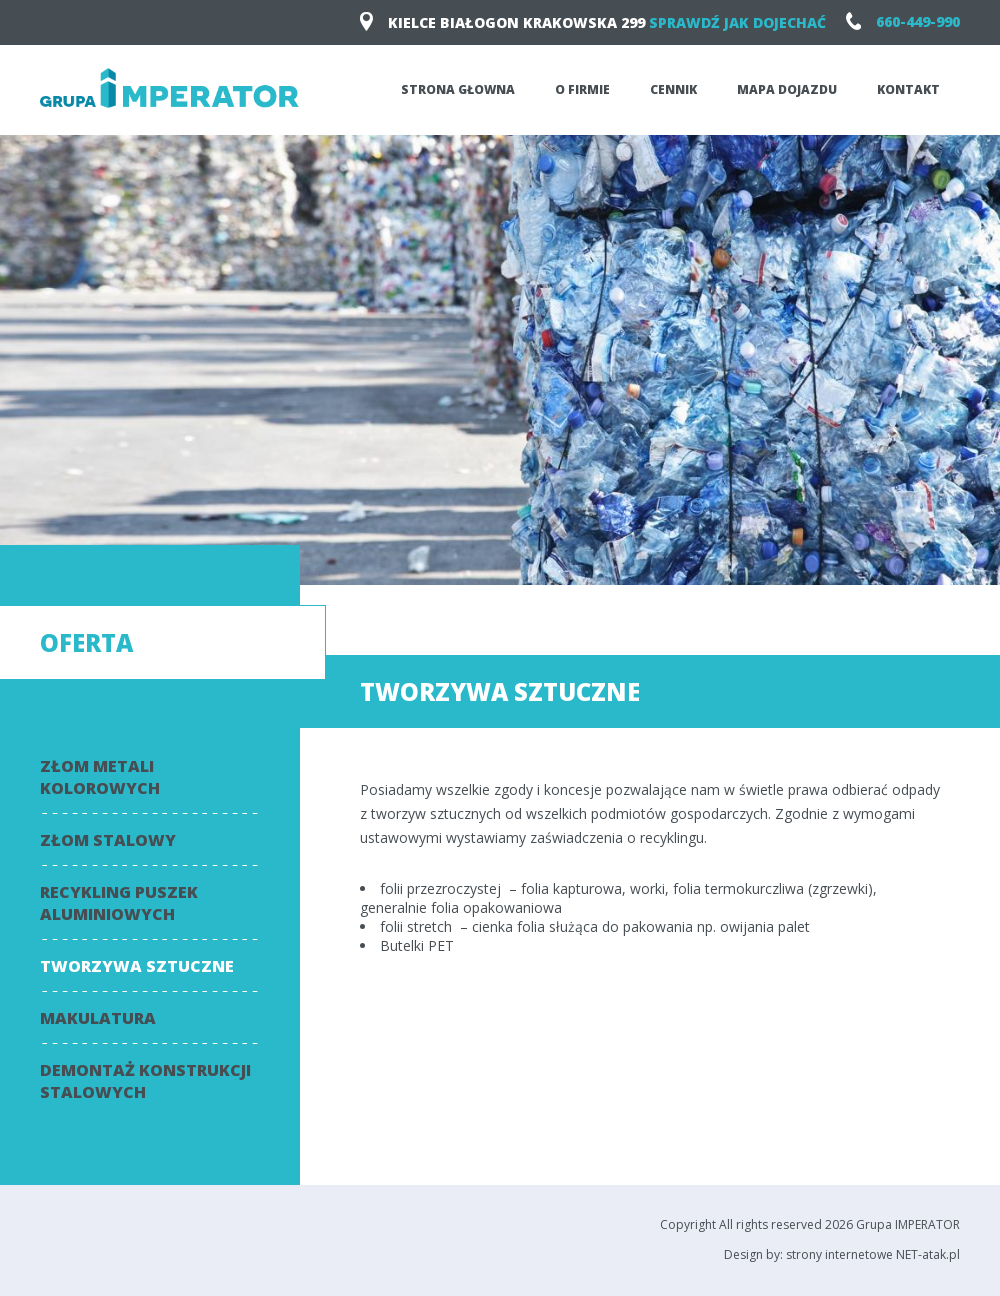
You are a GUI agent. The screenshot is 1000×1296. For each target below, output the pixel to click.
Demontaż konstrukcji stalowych (145, 1081)
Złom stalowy (108, 840)
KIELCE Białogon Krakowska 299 (593, 22)
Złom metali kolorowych (100, 777)
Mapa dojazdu (787, 89)
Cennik (673, 89)
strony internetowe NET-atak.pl (873, 1254)
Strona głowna (458, 89)
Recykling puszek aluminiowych (119, 903)
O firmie (582, 89)
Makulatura (98, 1018)
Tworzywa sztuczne (137, 966)
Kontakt (908, 89)
